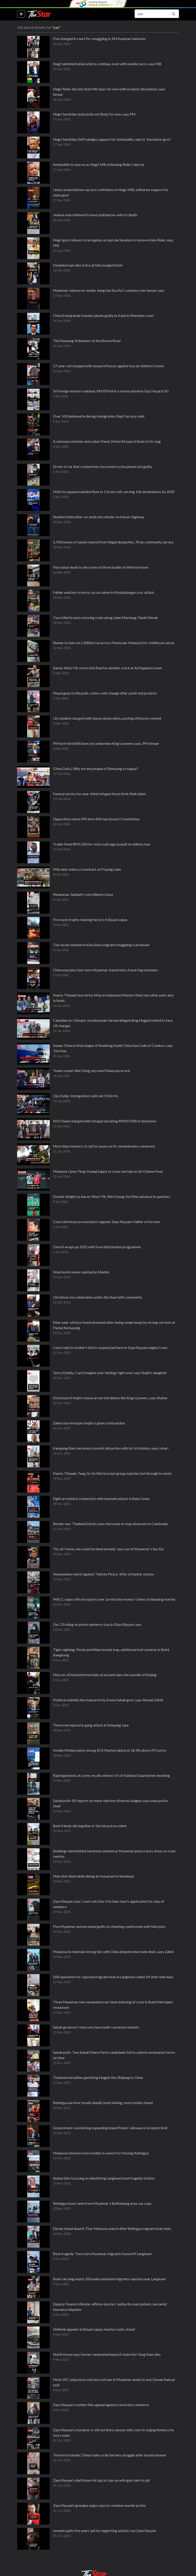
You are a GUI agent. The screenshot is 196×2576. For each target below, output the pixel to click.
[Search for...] (151, 13)
